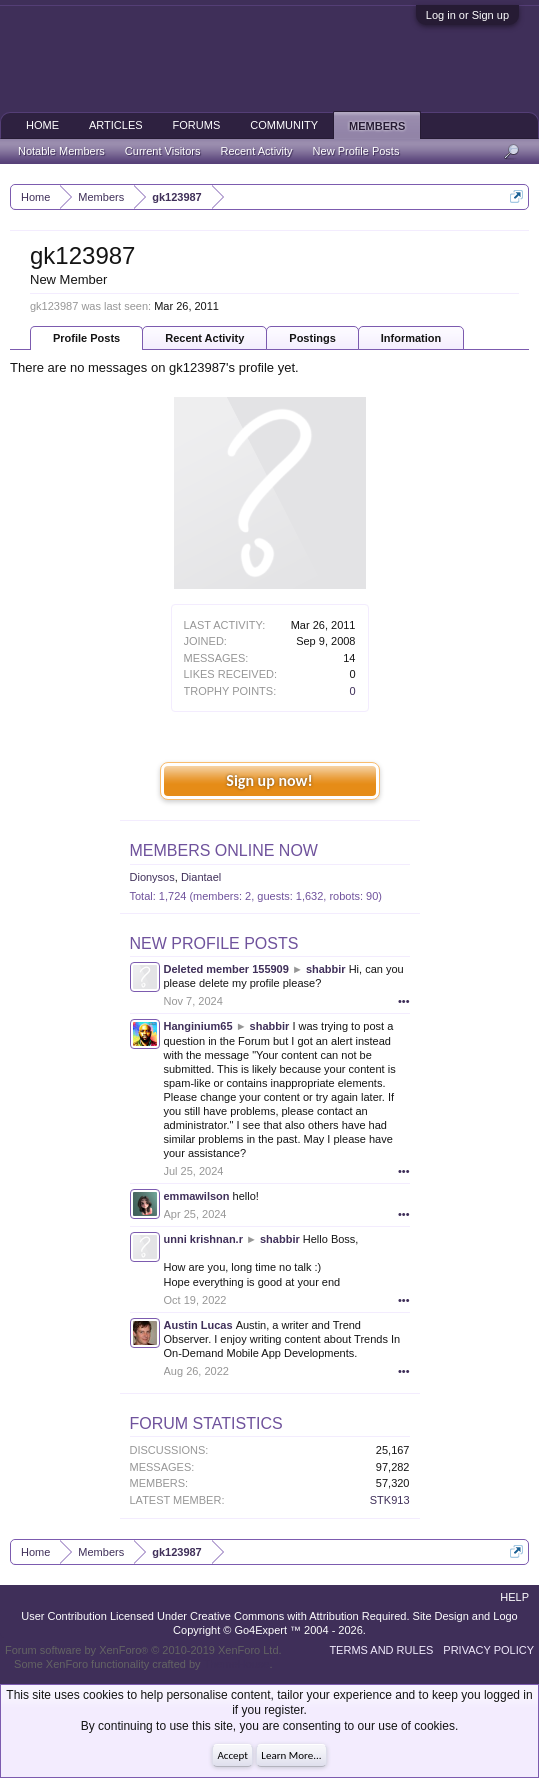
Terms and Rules (381, 1650)
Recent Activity (204, 338)
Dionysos (152, 877)
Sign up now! (269, 780)
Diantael (201, 877)
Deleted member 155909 (226, 969)
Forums (197, 125)
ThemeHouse (236, 1664)
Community (284, 125)
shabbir (326, 969)
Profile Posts (86, 338)
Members (377, 126)
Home (42, 125)
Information (411, 338)
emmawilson (197, 1196)
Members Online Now (224, 850)
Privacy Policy (488, 1650)
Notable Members (61, 151)
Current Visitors (163, 151)
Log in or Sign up (467, 15)
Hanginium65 (198, 1026)
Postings (312, 338)
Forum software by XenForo (143, 1650)
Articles (116, 125)
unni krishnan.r (203, 1239)
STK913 (390, 1500)
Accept (232, 1755)
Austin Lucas (198, 1325)
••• (404, 1001)
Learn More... (291, 1755)
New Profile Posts (214, 943)
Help (514, 1597)
